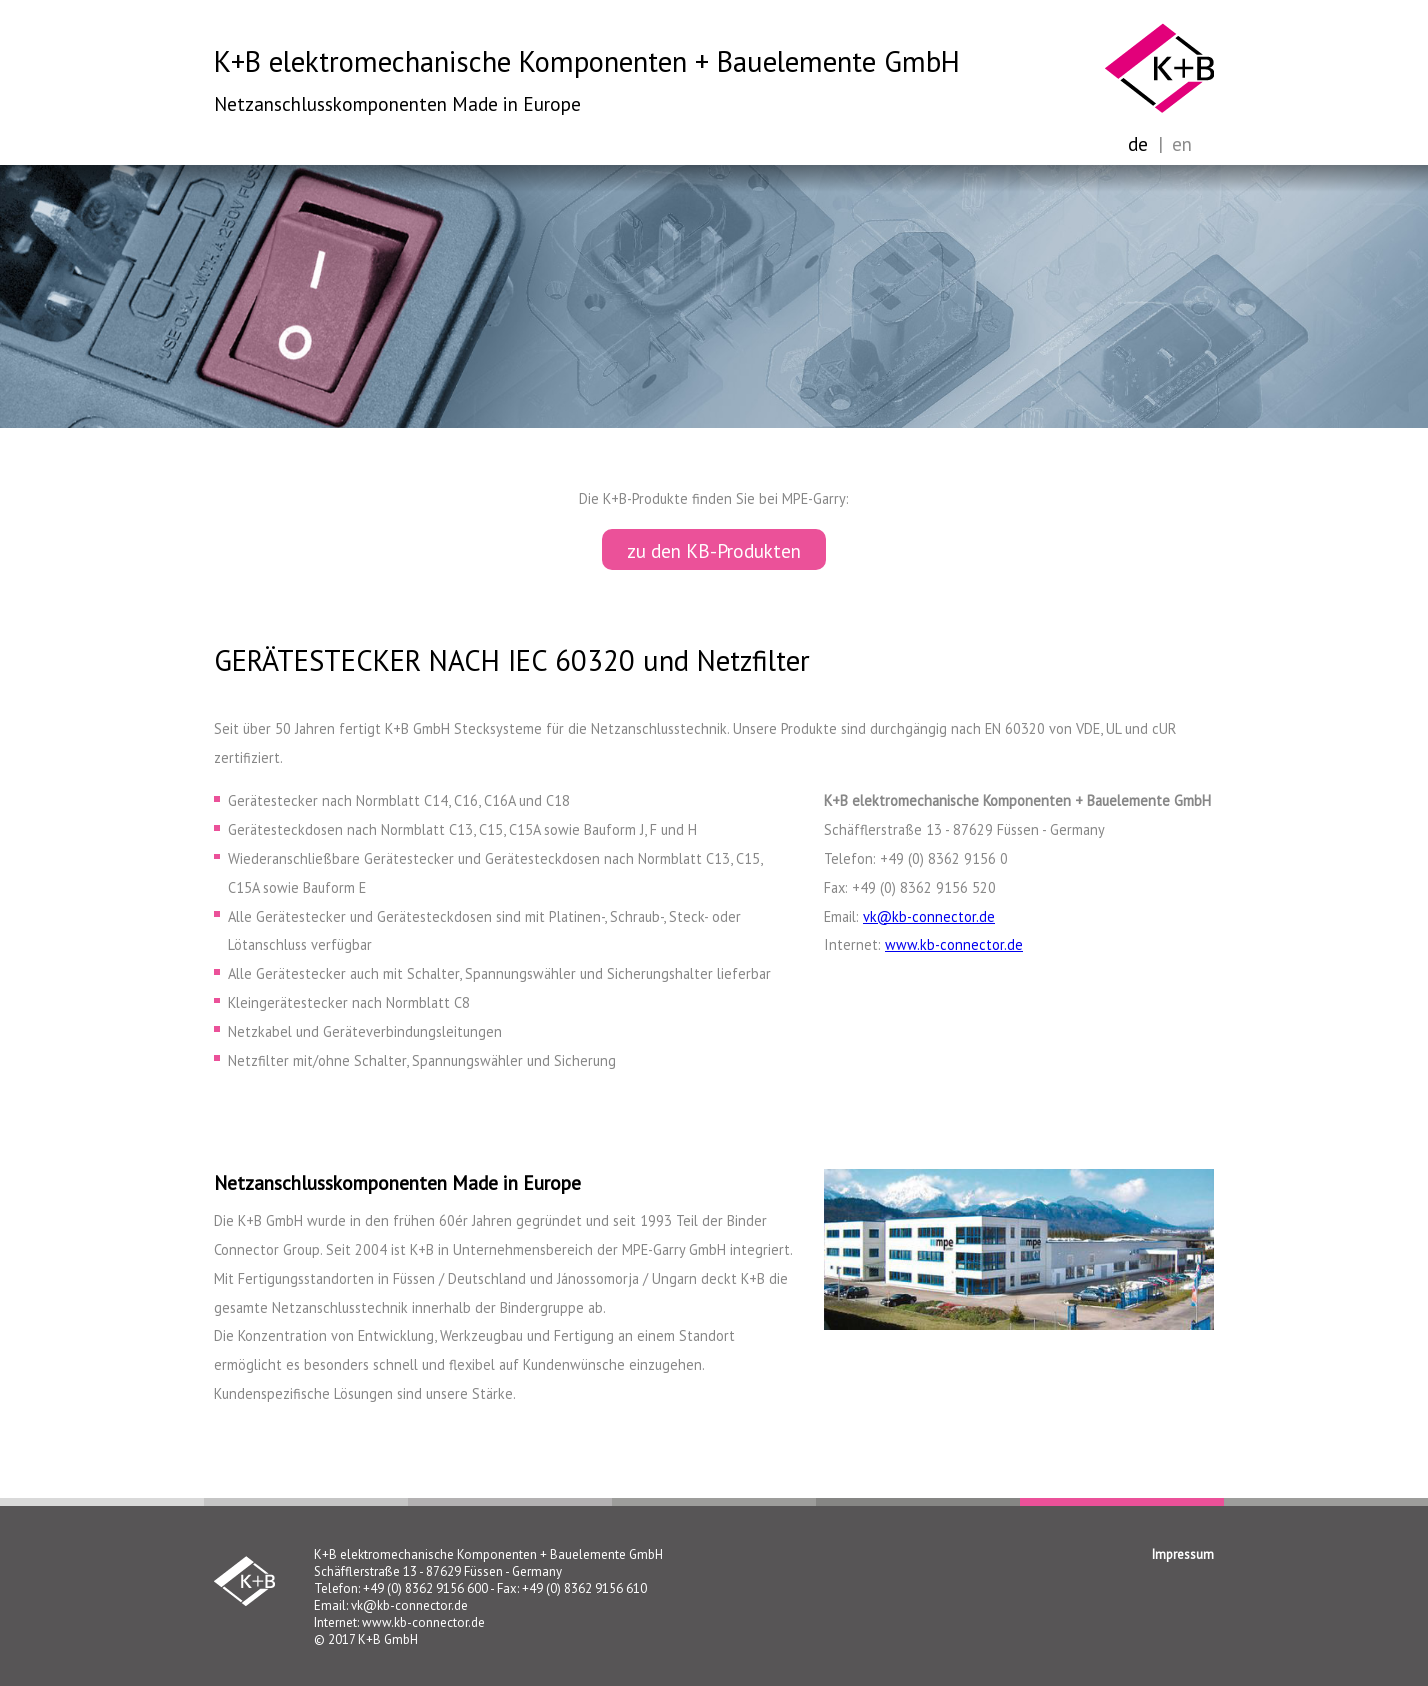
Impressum (1183, 1554)
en (1182, 143)
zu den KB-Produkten (714, 550)
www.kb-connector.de (954, 944)
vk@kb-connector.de (929, 916)
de (1138, 143)
